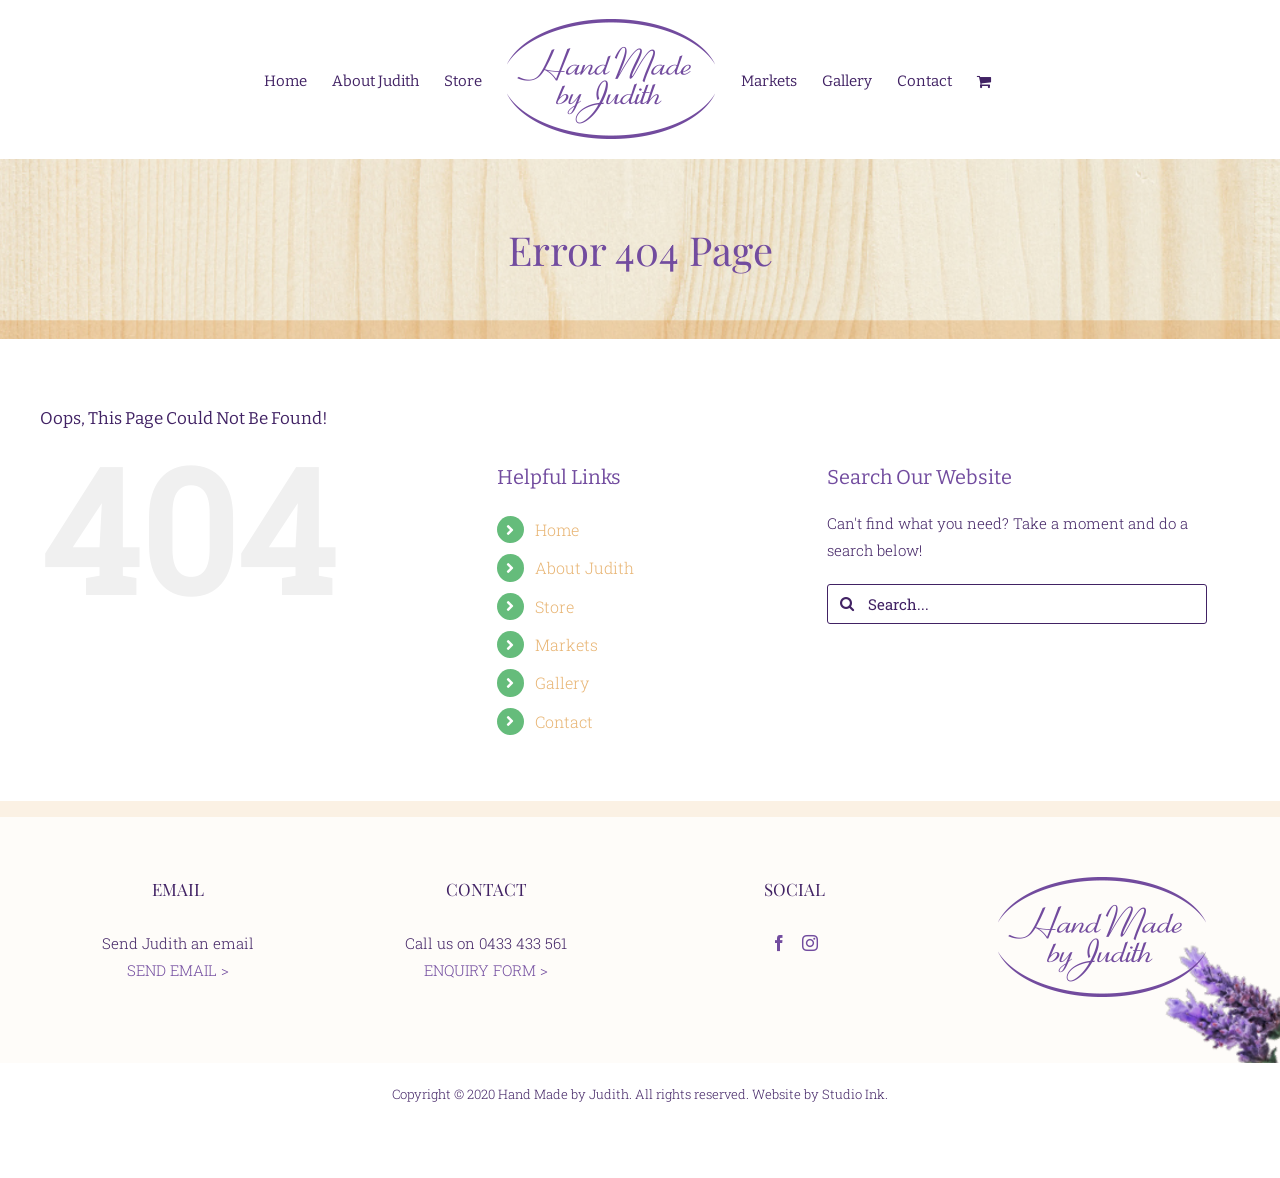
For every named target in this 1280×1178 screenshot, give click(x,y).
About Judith (584, 567)
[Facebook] (779, 943)
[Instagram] (810, 943)
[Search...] (1017, 604)
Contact (564, 721)
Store (554, 606)
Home (557, 529)
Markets (566, 644)
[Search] (847, 604)
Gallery (562, 682)
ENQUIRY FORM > (486, 970)
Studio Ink (853, 1094)
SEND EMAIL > (178, 970)
